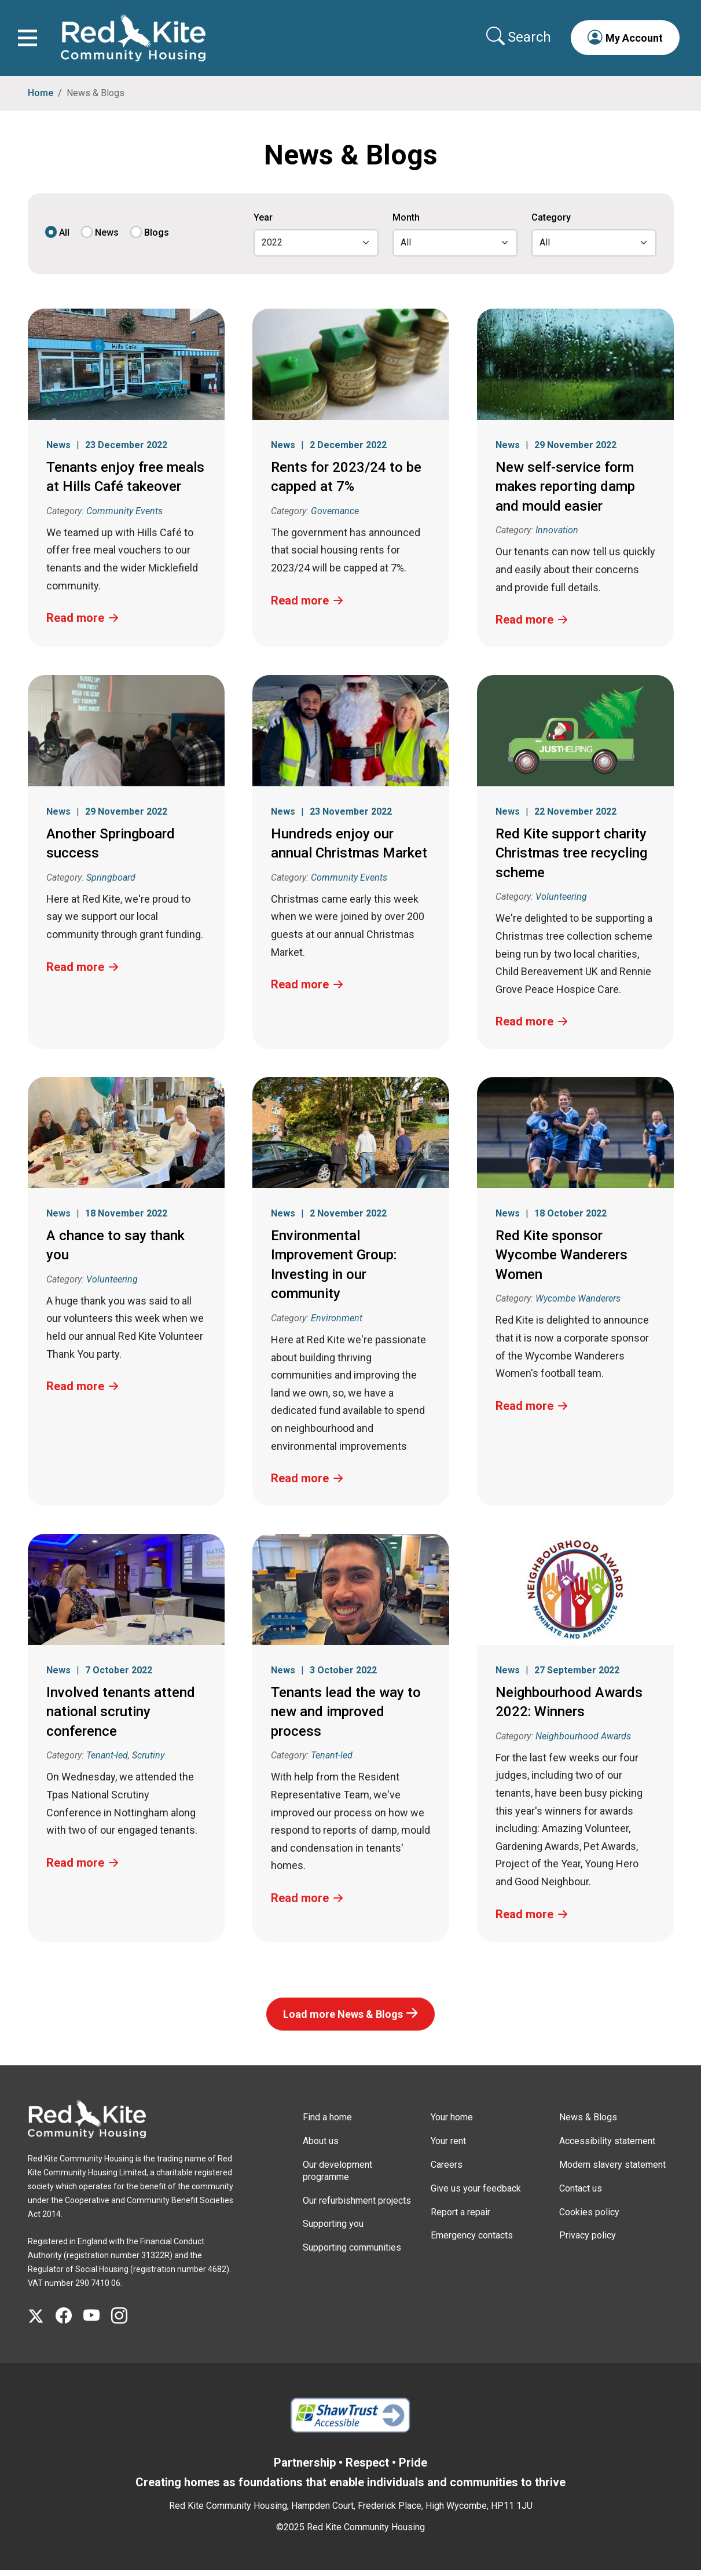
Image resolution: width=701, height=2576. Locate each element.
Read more (75, 624)
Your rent (448, 2147)
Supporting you (333, 2230)
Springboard (110, 883)
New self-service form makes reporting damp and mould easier (565, 492)
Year (263, 223)
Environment (336, 1323)
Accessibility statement (607, 2147)
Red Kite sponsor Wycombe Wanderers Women (561, 1260)
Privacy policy (587, 2241)
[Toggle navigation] (30, 41)
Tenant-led (107, 1761)
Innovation (556, 536)
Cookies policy (589, 2217)
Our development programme (337, 2176)
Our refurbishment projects (357, 2206)
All (64, 238)
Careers (447, 2170)
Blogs (156, 238)
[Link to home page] (136, 40)
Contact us (580, 2194)
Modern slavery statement (612, 2170)
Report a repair (460, 2217)
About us (321, 2147)
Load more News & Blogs (343, 2020)
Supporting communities (352, 2253)
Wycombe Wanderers (578, 1304)
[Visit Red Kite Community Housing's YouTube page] (97, 2322)
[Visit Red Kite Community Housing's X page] (42, 2322)
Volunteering (561, 902)
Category (551, 223)
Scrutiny (148, 1761)
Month (406, 223)
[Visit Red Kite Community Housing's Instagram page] (125, 2322)
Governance (335, 516)
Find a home (327, 2123)
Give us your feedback (476, 2194)
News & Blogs (588, 2123)
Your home (452, 2123)
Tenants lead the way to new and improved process (346, 1717)
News (107, 238)
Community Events (124, 516)
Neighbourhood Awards (583, 1741)
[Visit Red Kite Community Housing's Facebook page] (69, 2322)
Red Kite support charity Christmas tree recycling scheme (571, 858)
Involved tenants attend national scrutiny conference (120, 1717)
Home (40, 98)
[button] (622, 40)
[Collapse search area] (517, 40)
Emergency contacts (472, 2241)
